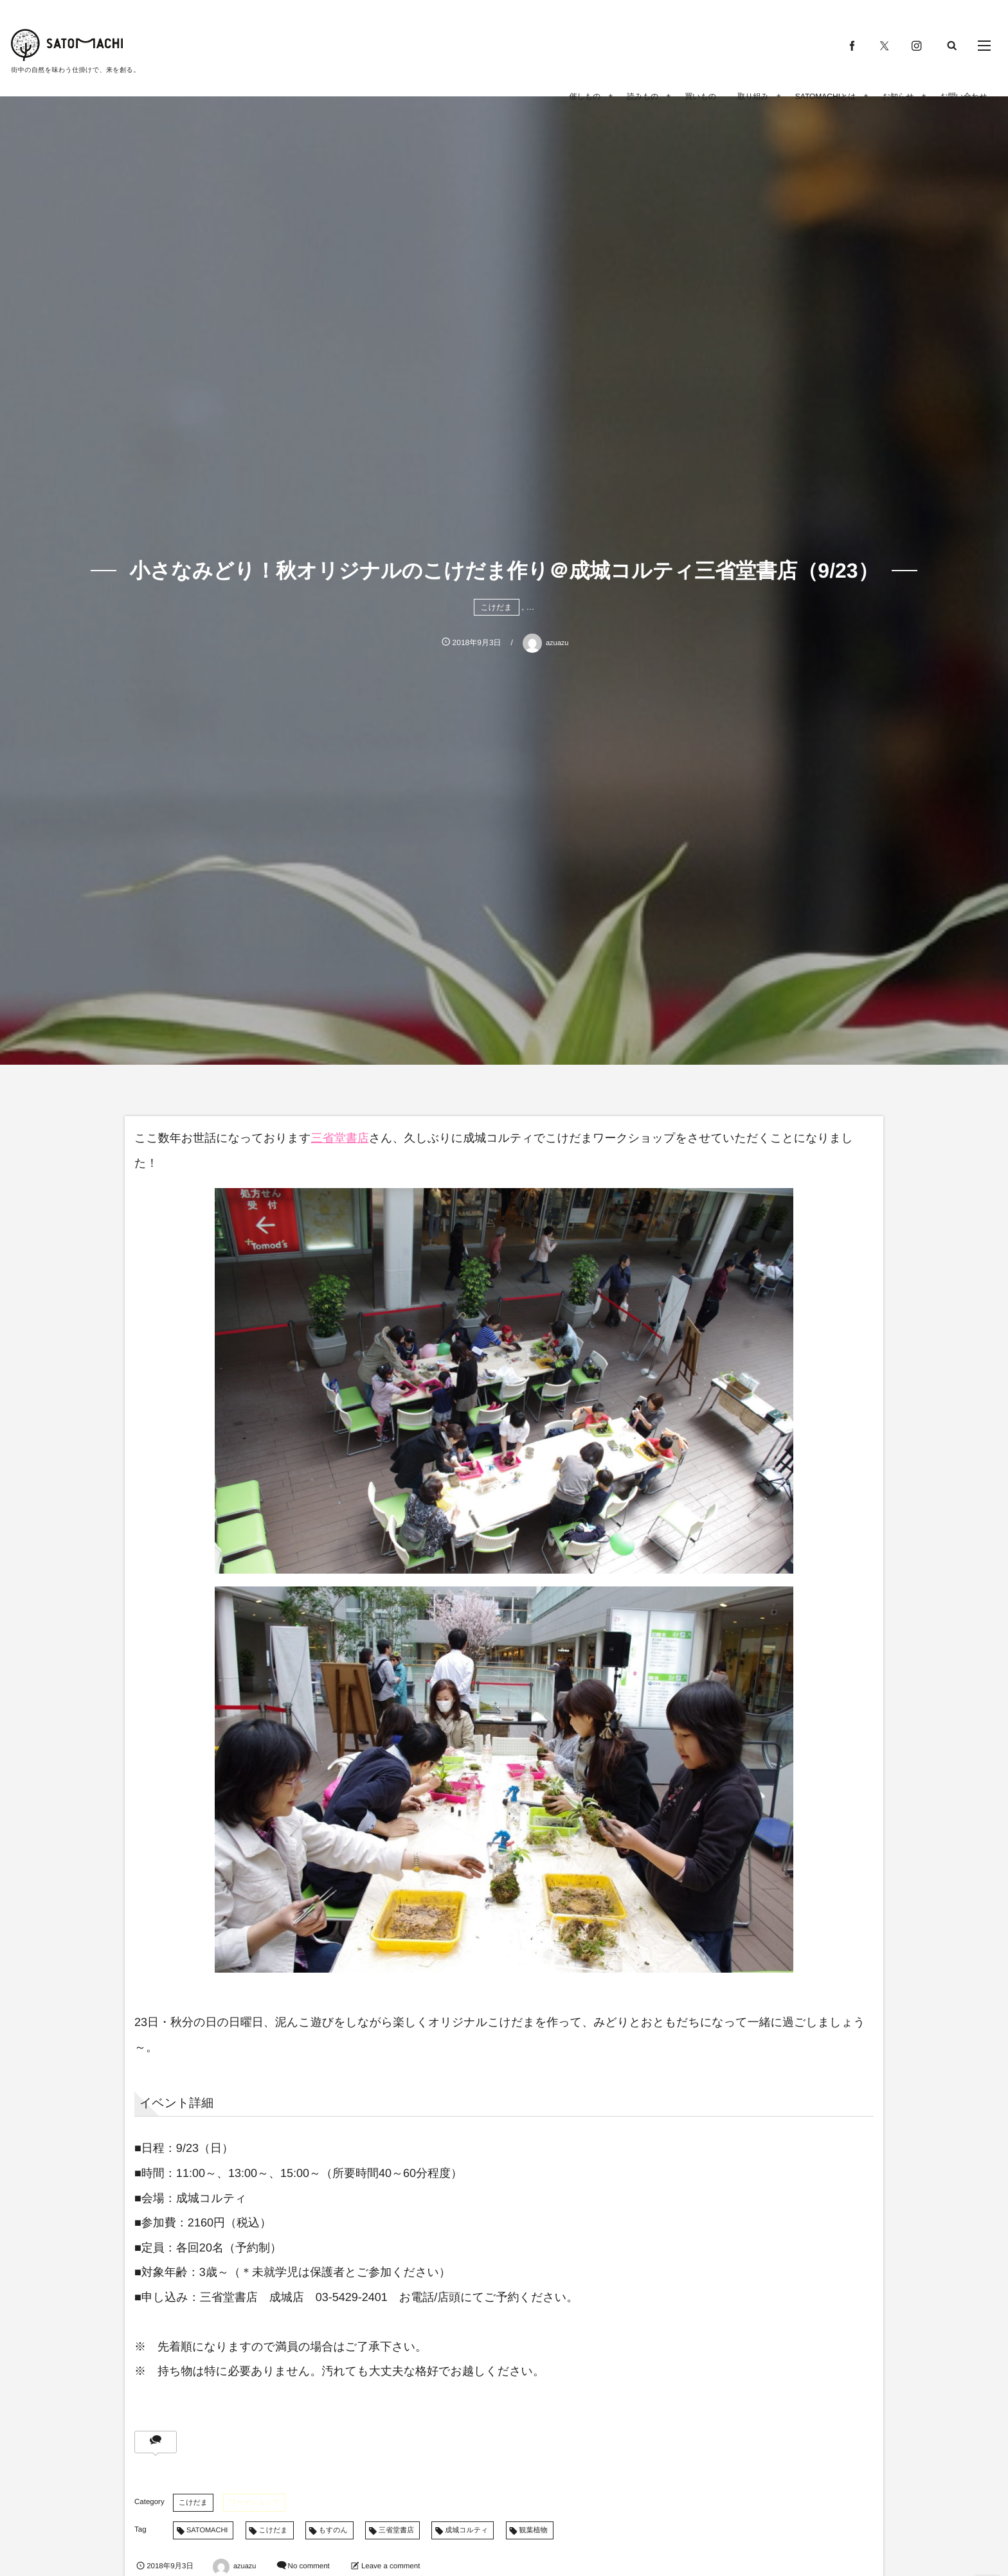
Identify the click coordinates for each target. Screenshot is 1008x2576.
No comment (309, 2566)
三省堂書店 (340, 1138)
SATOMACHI (207, 2530)
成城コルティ (466, 2530)
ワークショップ (254, 2503)
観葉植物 (533, 2530)
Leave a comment (390, 2566)
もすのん (333, 2530)
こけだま (496, 607)
